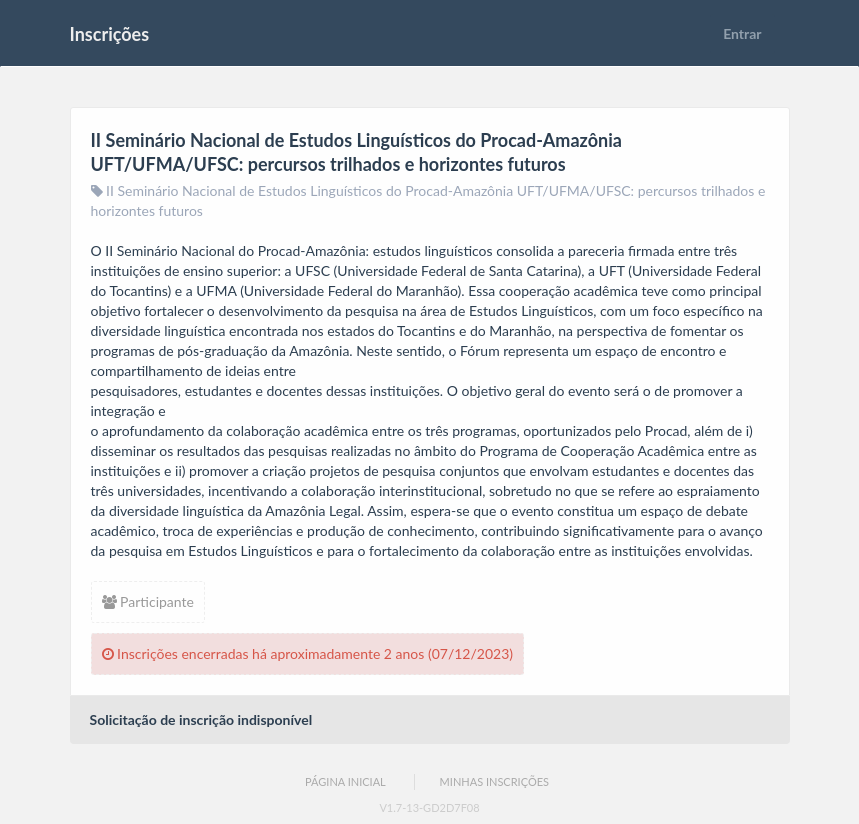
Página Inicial (345, 781)
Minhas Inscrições (494, 781)
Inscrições (110, 34)
